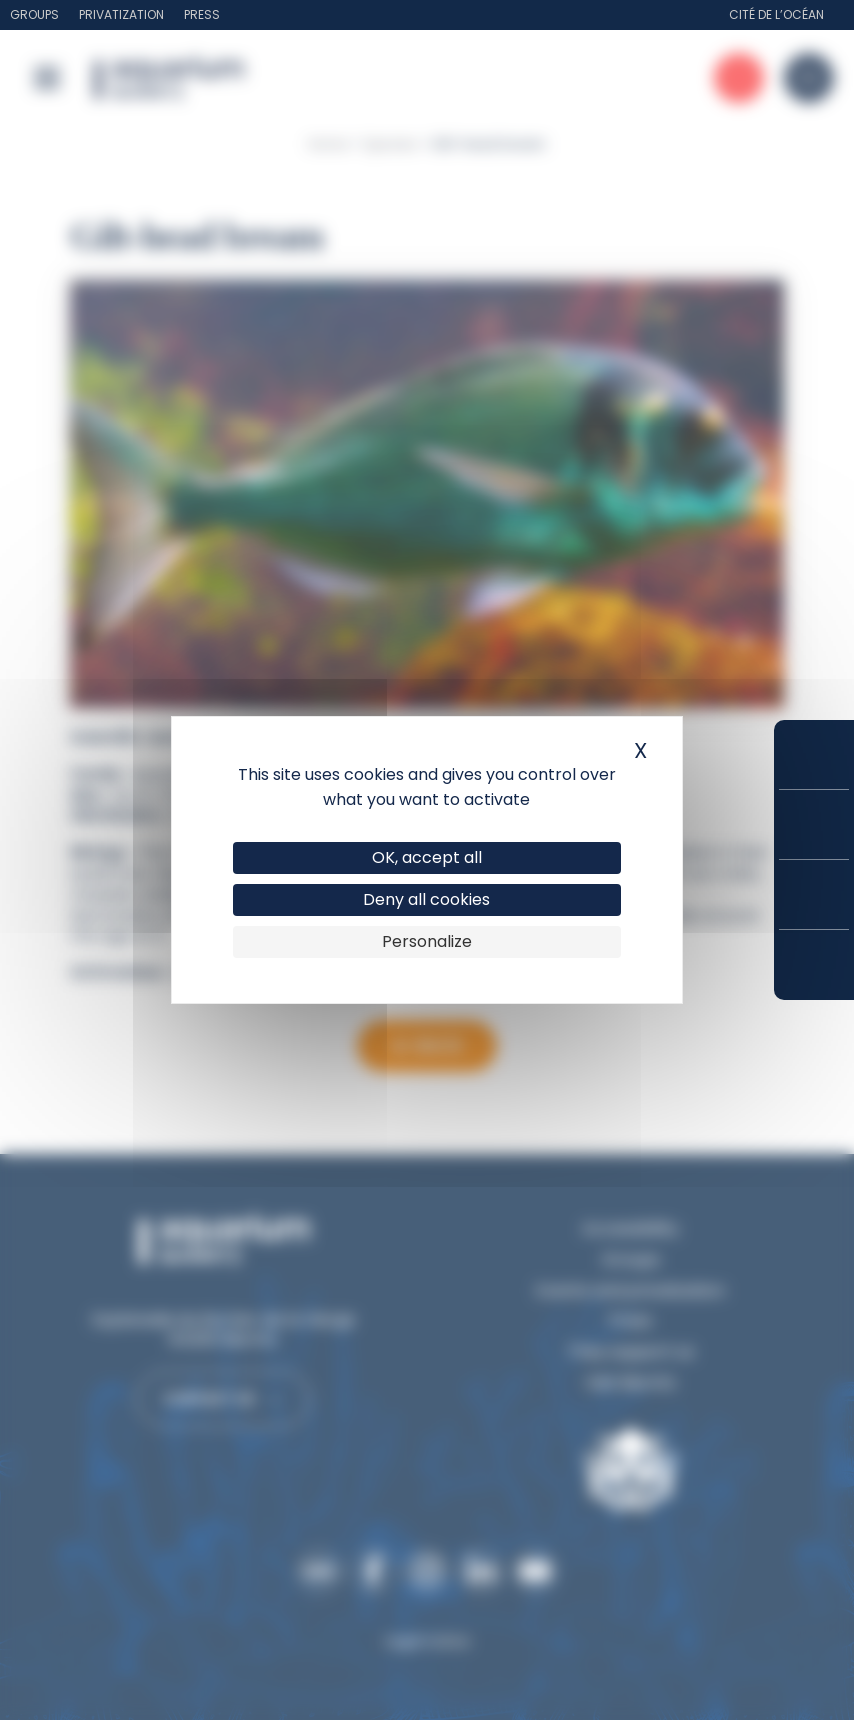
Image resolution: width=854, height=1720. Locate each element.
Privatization (121, 14)
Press (202, 14)
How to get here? (814, 965)
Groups (34, 14)
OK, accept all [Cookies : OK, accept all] (427, 857)
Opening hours (814, 894)
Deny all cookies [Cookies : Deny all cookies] (426, 899)
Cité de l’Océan (776, 14)
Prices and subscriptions (814, 824)
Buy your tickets (814, 754)
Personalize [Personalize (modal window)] (427, 941)
